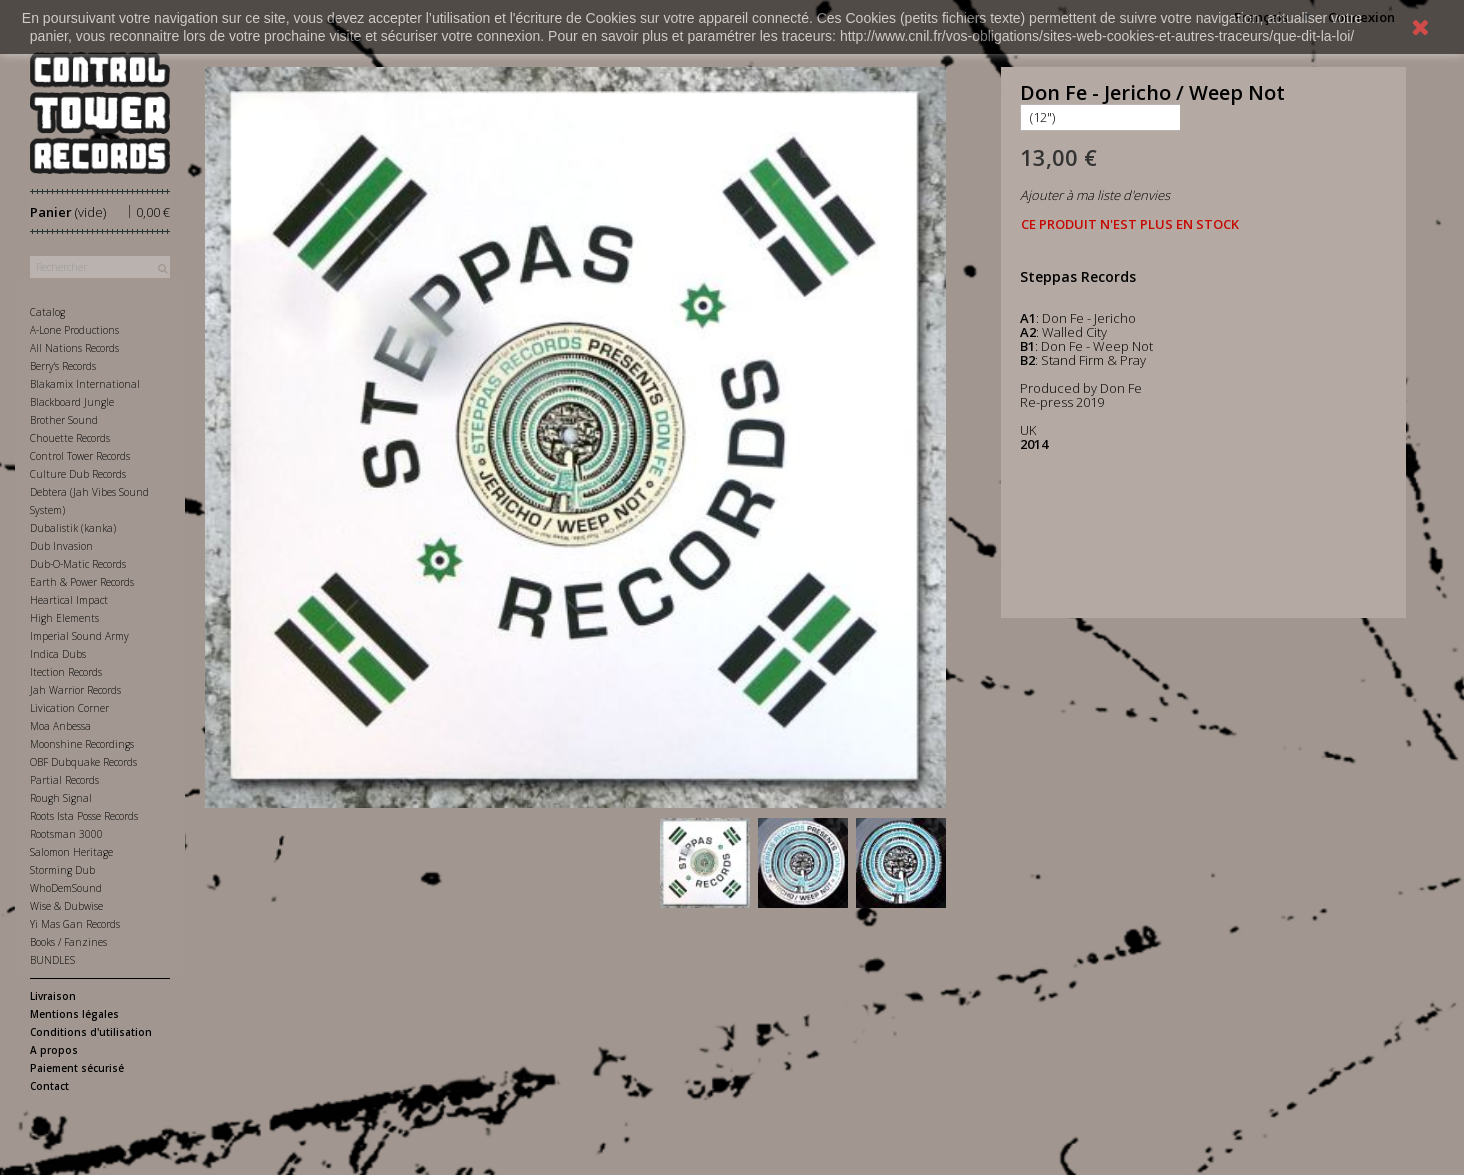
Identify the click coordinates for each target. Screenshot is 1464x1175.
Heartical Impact (69, 600)
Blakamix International (85, 384)
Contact (49, 1086)
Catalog (47, 312)
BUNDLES (52, 960)
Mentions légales (74, 1014)
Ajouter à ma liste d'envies (1095, 195)
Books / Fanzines (68, 942)
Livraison (53, 996)
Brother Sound (64, 420)
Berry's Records (63, 366)
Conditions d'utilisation (91, 1032)
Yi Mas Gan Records (75, 924)
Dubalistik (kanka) (73, 528)
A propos (54, 1050)
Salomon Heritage (71, 852)
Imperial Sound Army (79, 636)
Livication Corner (69, 708)
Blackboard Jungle (72, 402)
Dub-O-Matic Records (78, 564)
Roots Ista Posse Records (84, 816)
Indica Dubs (58, 654)
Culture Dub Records (78, 474)
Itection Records (66, 672)
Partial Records (64, 780)
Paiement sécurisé (77, 1068)
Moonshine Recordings (82, 744)
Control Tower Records (80, 456)
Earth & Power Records (82, 582)
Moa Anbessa (60, 726)
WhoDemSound (66, 888)
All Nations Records (74, 348)
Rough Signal (61, 798)
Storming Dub (62, 870)
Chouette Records (70, 438)
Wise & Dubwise (66, 906)
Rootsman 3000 (66, 834)
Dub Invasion (61, 546)
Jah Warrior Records (75, 690)
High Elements (64, 618)
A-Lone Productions (74, 330)
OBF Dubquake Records (83, 762)
